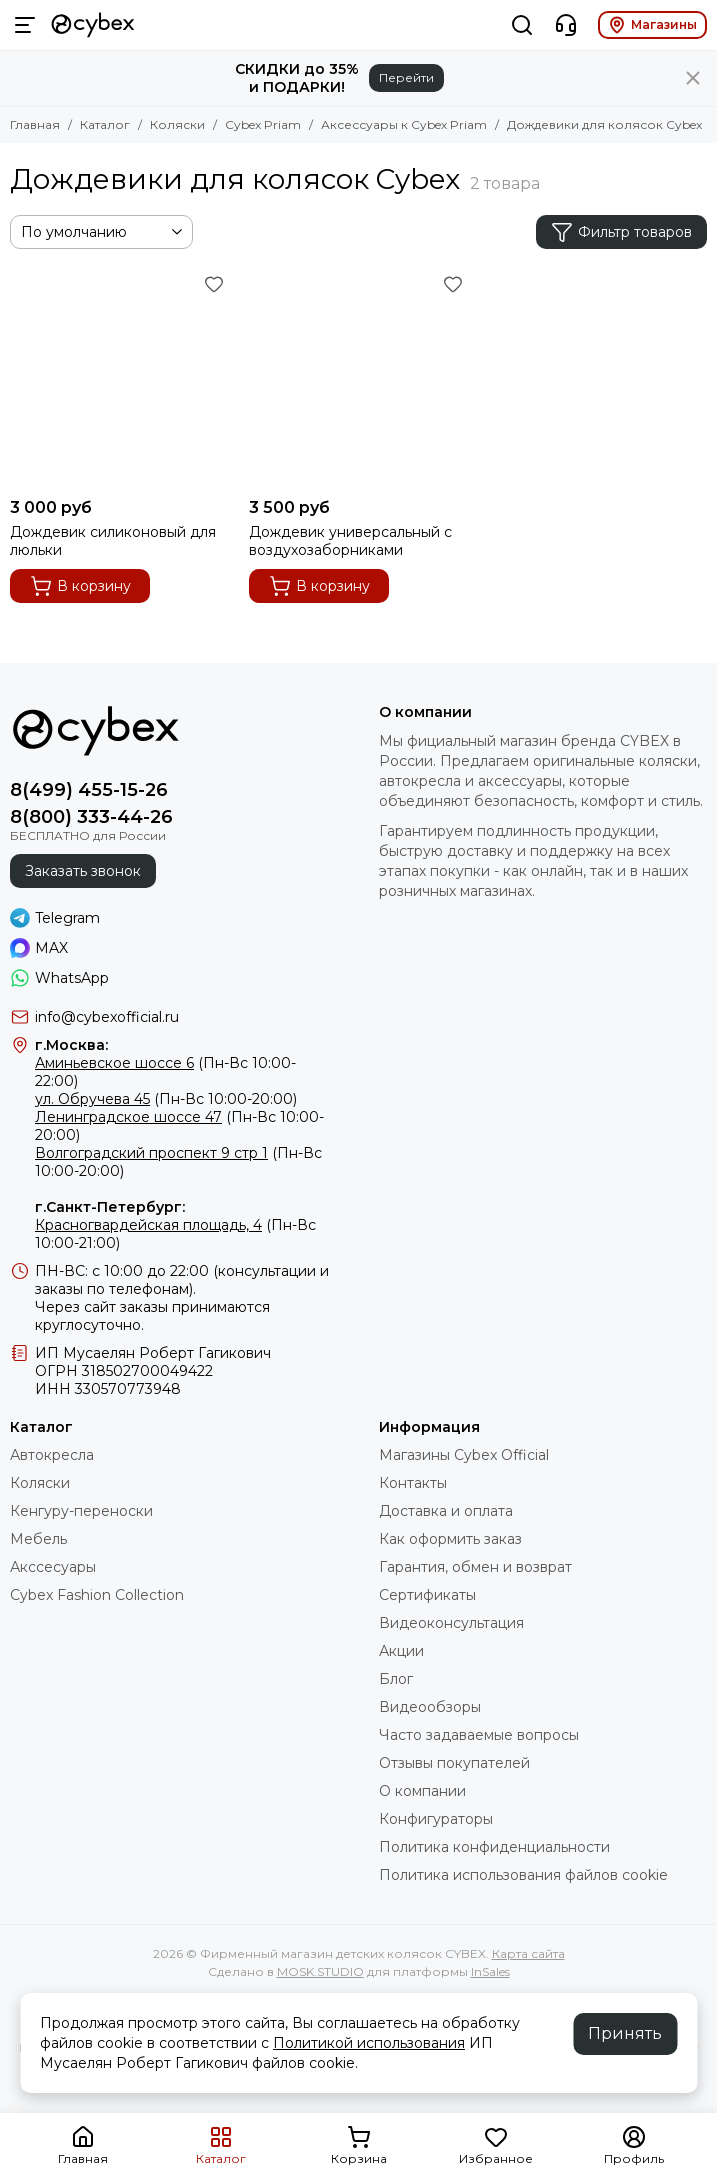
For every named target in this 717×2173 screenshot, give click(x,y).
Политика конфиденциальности (494, 1847)
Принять (625, 2033)
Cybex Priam (263, 124)
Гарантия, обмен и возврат (475, 1567)
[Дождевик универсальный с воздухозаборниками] (358, 378)
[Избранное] (214, 284)
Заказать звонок (83, 871)
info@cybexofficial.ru (107, 1017)
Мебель (38, 1539)
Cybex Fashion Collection (97, 1595)
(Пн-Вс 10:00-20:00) (166, 1099)
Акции (401, 1651)
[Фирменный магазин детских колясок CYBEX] (93, 25)
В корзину (80, 586)
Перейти (406, 77)
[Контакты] (566, 25)
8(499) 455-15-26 (89, 790)
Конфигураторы (436, 1819)
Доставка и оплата (446, 1511)
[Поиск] (522, 25)
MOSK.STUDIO (320, 1971)
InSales (490, 1971)
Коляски (177, 124)
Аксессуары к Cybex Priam (404, 124)
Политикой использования (369, 2043)
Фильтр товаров (621, 232)
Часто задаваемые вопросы (479, 1735)
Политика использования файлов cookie (523, 1875)
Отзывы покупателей (454, 1763)
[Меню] (25, 25)
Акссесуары (53, 1567)
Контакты (413, 1483)
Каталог (105, 124)
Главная (35, 124)
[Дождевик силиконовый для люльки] (119, 378)
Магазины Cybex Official (464, 1455)
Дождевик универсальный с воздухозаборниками (350, 541)
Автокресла (52, 1455)
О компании (422, 1791)
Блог (396, 1679)
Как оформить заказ (450, 1539)
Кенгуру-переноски (81, 1511)
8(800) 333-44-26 (91, 817)
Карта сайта (528, 1953)
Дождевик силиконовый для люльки (113, 541)
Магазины (652, 25)
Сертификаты (427, 1595)
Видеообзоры (430, 1707)
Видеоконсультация (451, 1623)
